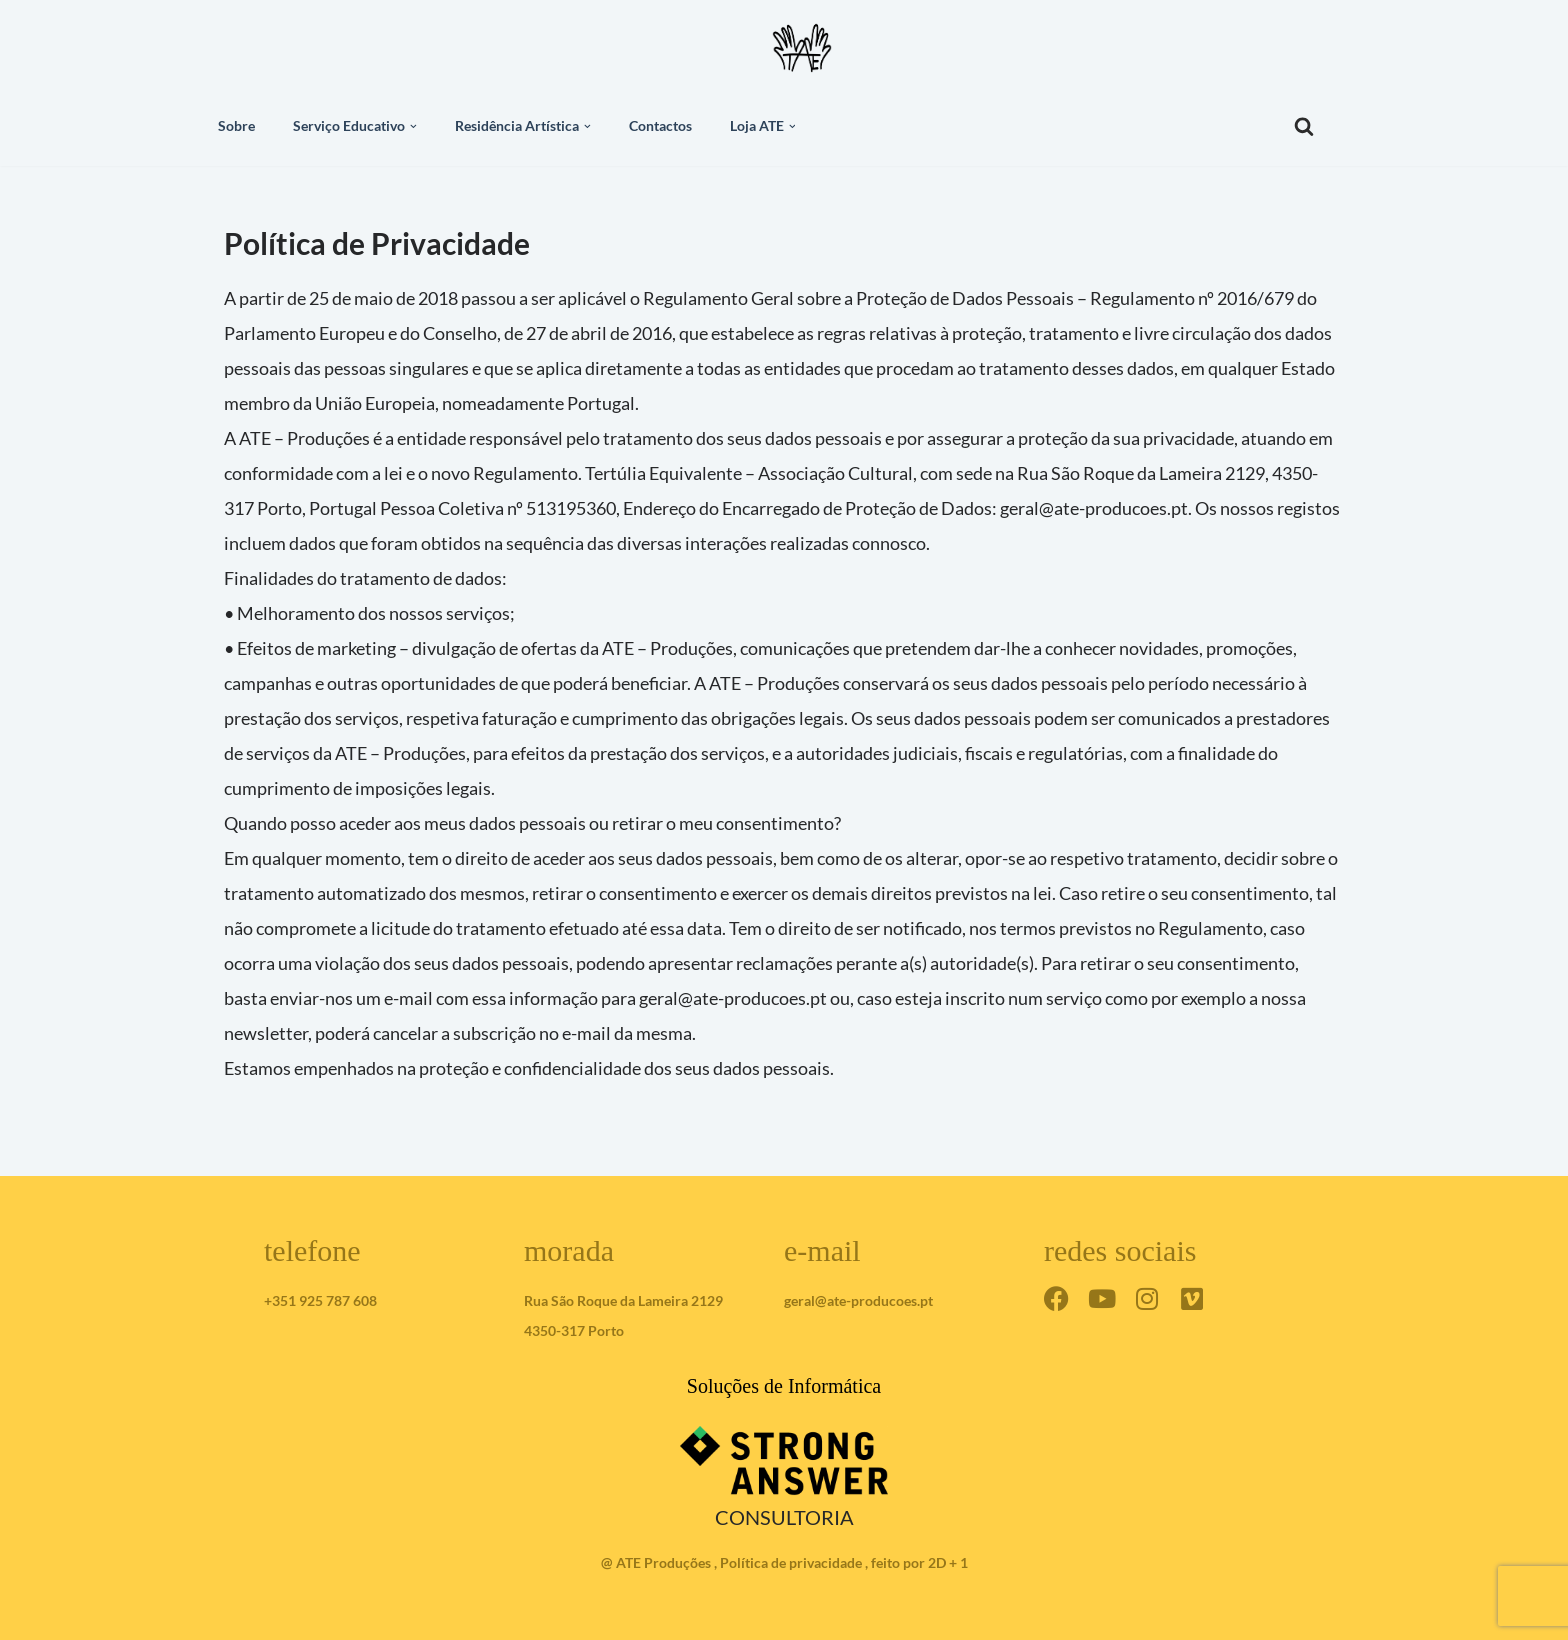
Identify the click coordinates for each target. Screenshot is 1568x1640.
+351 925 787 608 (320, 1300)
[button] (413, 126)
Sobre (236, 126)
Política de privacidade (791, 1562)
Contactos (660, 126)
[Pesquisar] (1304, 126)
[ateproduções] (802, 48)
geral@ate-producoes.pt (858, 1300)
